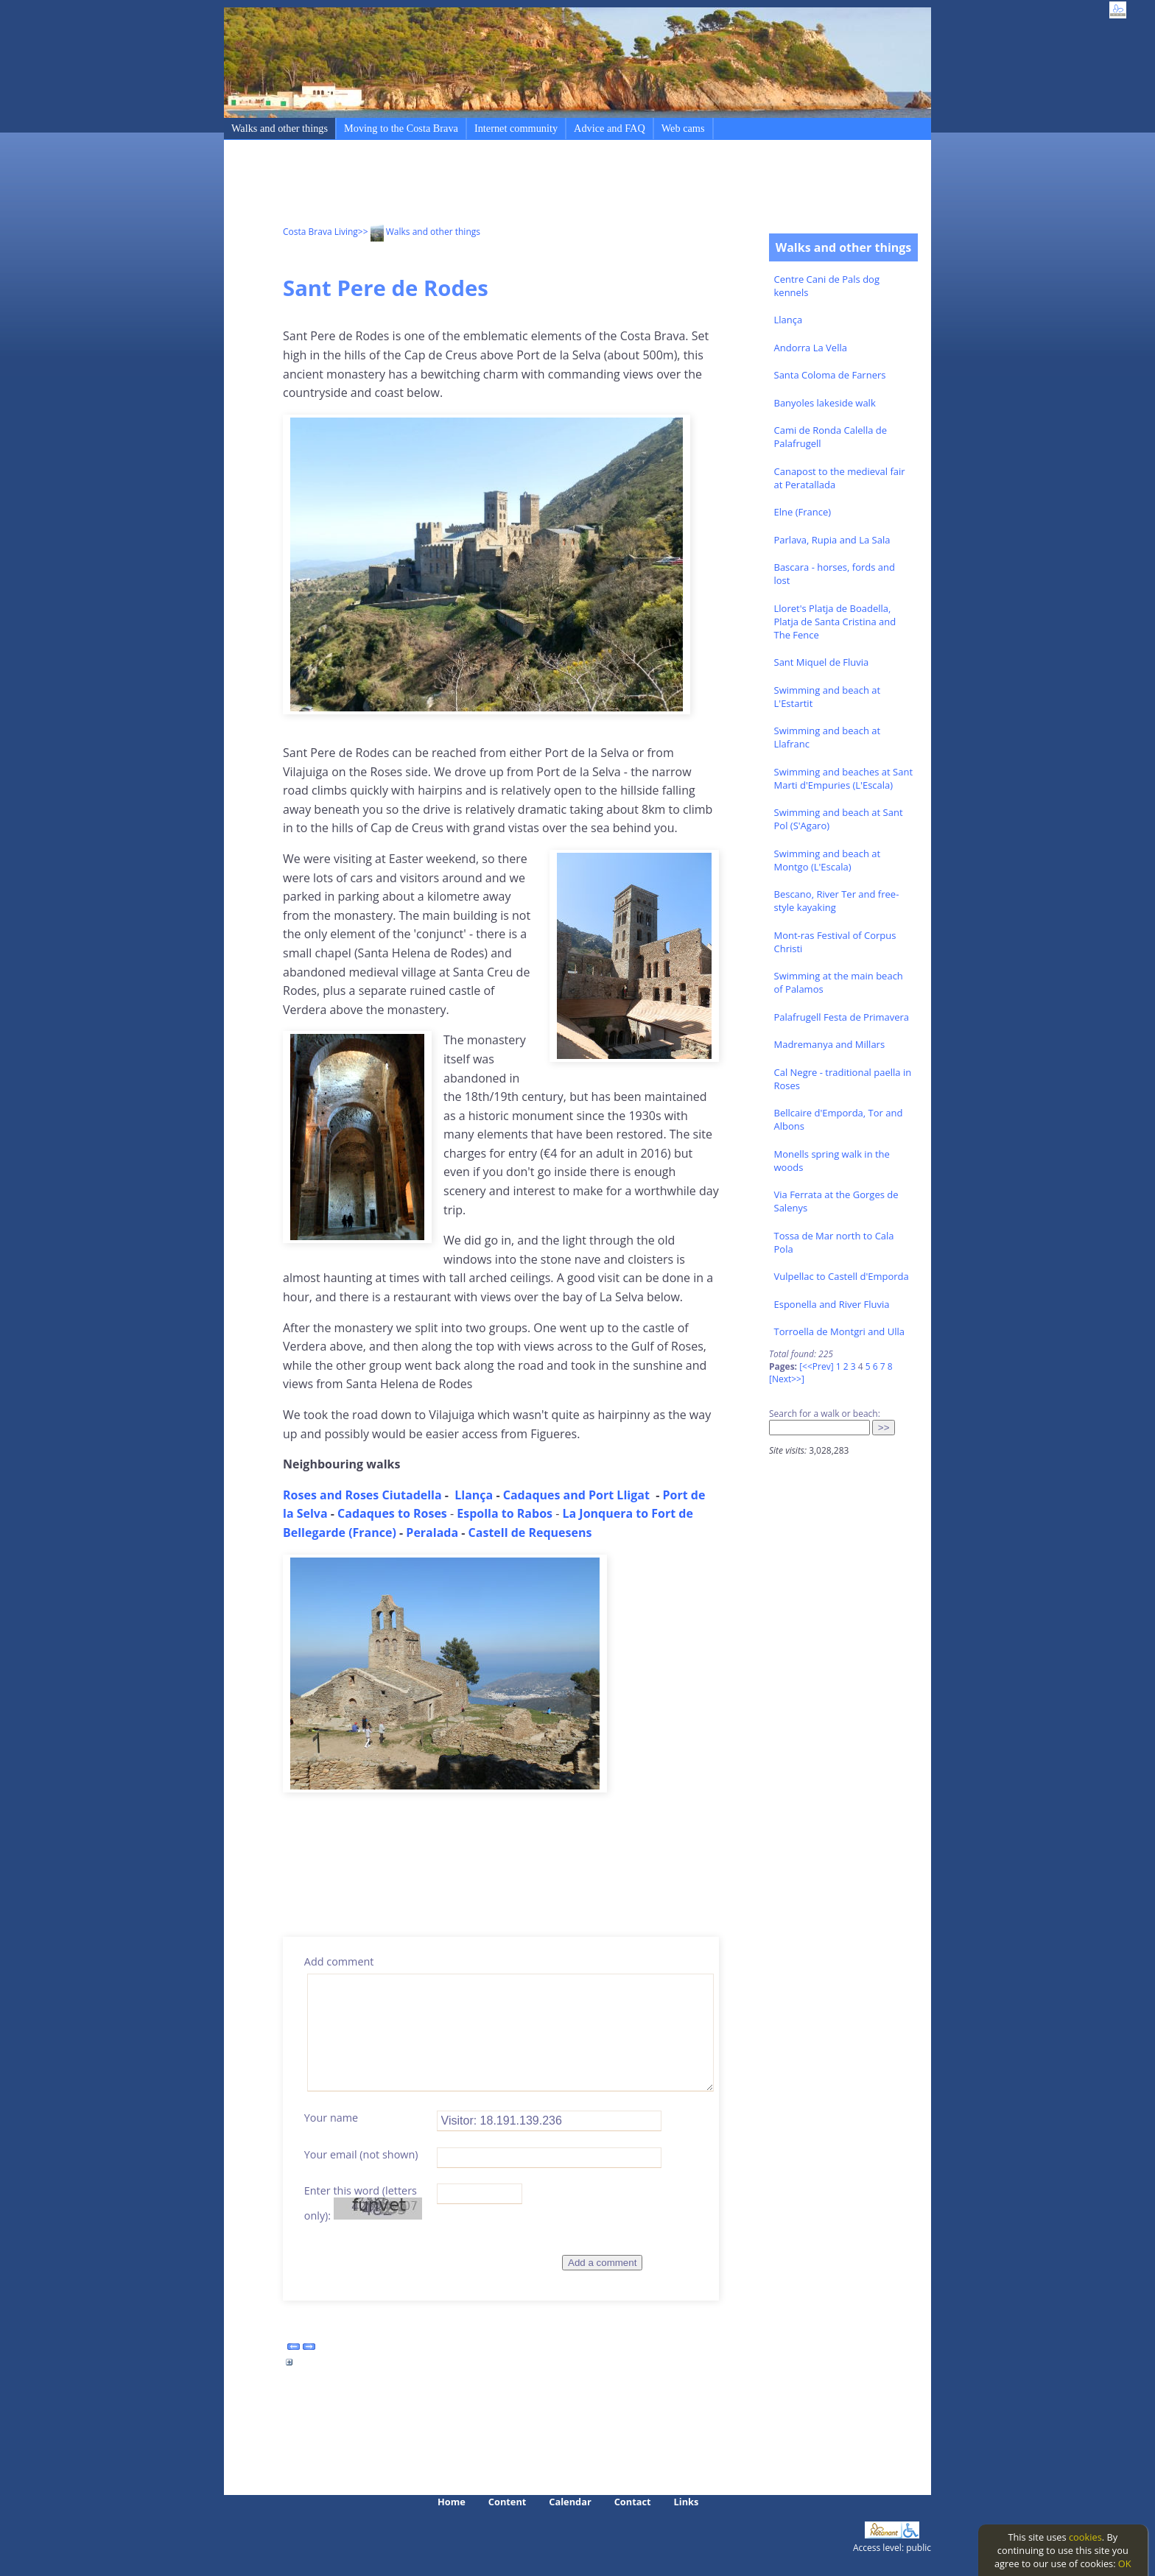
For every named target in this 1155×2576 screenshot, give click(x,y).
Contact (632, 2501)
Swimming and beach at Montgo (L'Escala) (827, 860)
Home (452, 2501)
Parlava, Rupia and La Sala (832, 539)
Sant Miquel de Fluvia (821, 662)
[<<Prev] (816, 1366)
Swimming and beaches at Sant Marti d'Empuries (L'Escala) (843, 778)
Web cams (683, 128)
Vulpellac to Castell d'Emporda (841, 1276)
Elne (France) (803, 511)
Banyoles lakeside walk (825, 402)
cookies (1085, 2537)
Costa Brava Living (320, 231)
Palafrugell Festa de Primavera (842, 1017)
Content (507, 2501)
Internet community (516, 128)
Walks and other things (279, 128)
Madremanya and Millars (829, 1044)
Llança (788, 319)
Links (686, 2501)
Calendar (570, 2501)
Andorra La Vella (810, 347)
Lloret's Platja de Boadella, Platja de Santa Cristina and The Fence (835, 621)
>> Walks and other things (419, 231)
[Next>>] (786, 1379)
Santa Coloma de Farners (830, 374)
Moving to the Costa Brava (401, 128)
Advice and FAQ (609, 128)
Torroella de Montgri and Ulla (839, 1331)
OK (1124, 2563)
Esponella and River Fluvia (832, 1304)
